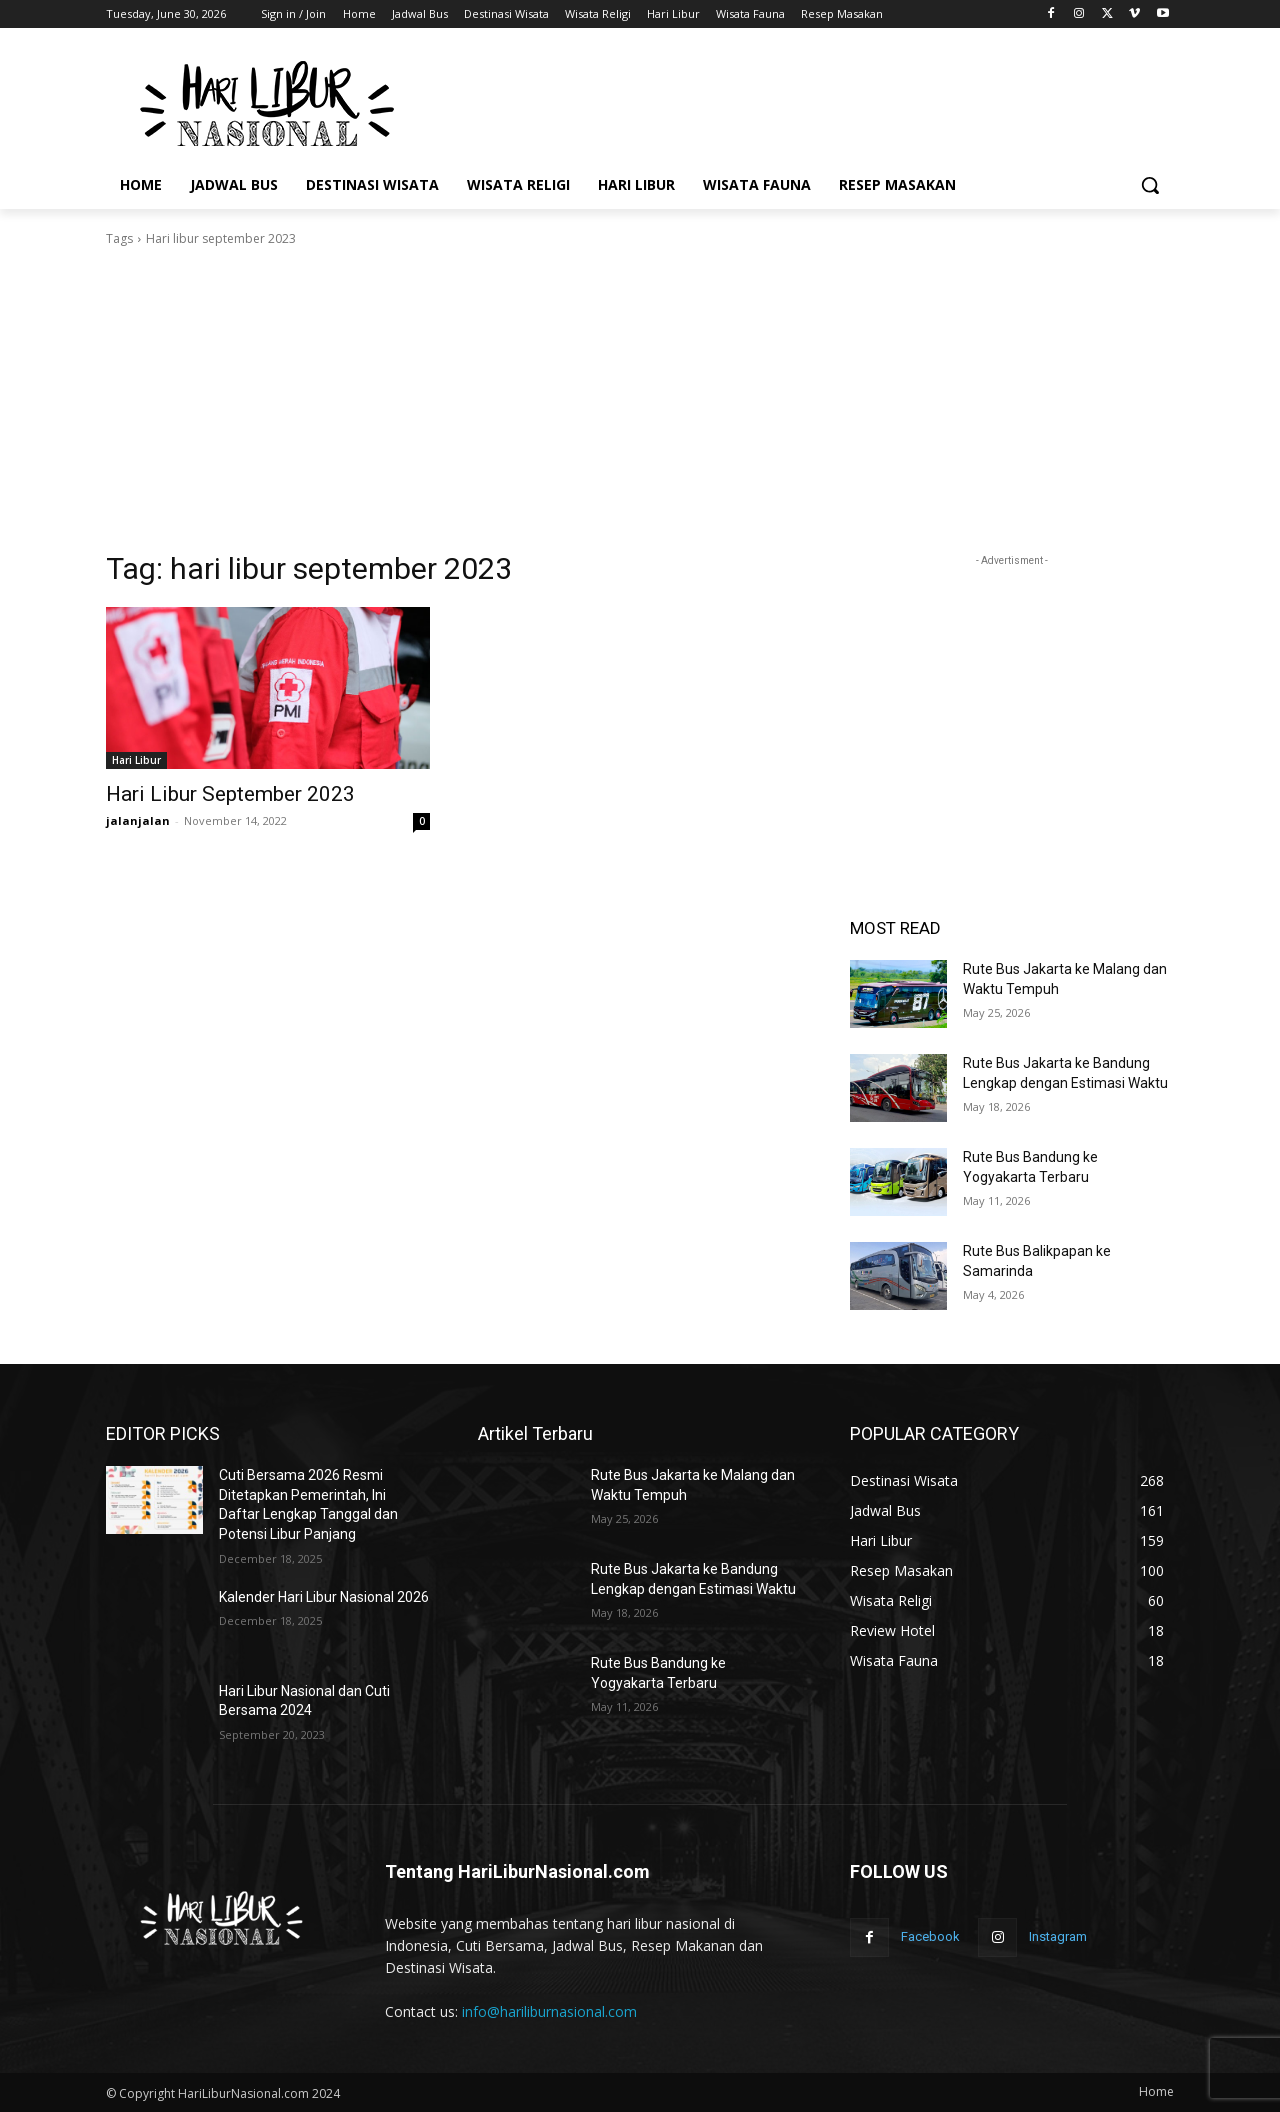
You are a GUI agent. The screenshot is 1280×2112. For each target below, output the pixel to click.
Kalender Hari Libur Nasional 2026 (324, 1597)
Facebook (930, 1936)
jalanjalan (138, 820)
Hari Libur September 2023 (230, 794)
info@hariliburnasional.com (549, 2011)
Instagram (1058, 1936)
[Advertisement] (790, 101)
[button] (1150, 185)
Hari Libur (136, 760)
